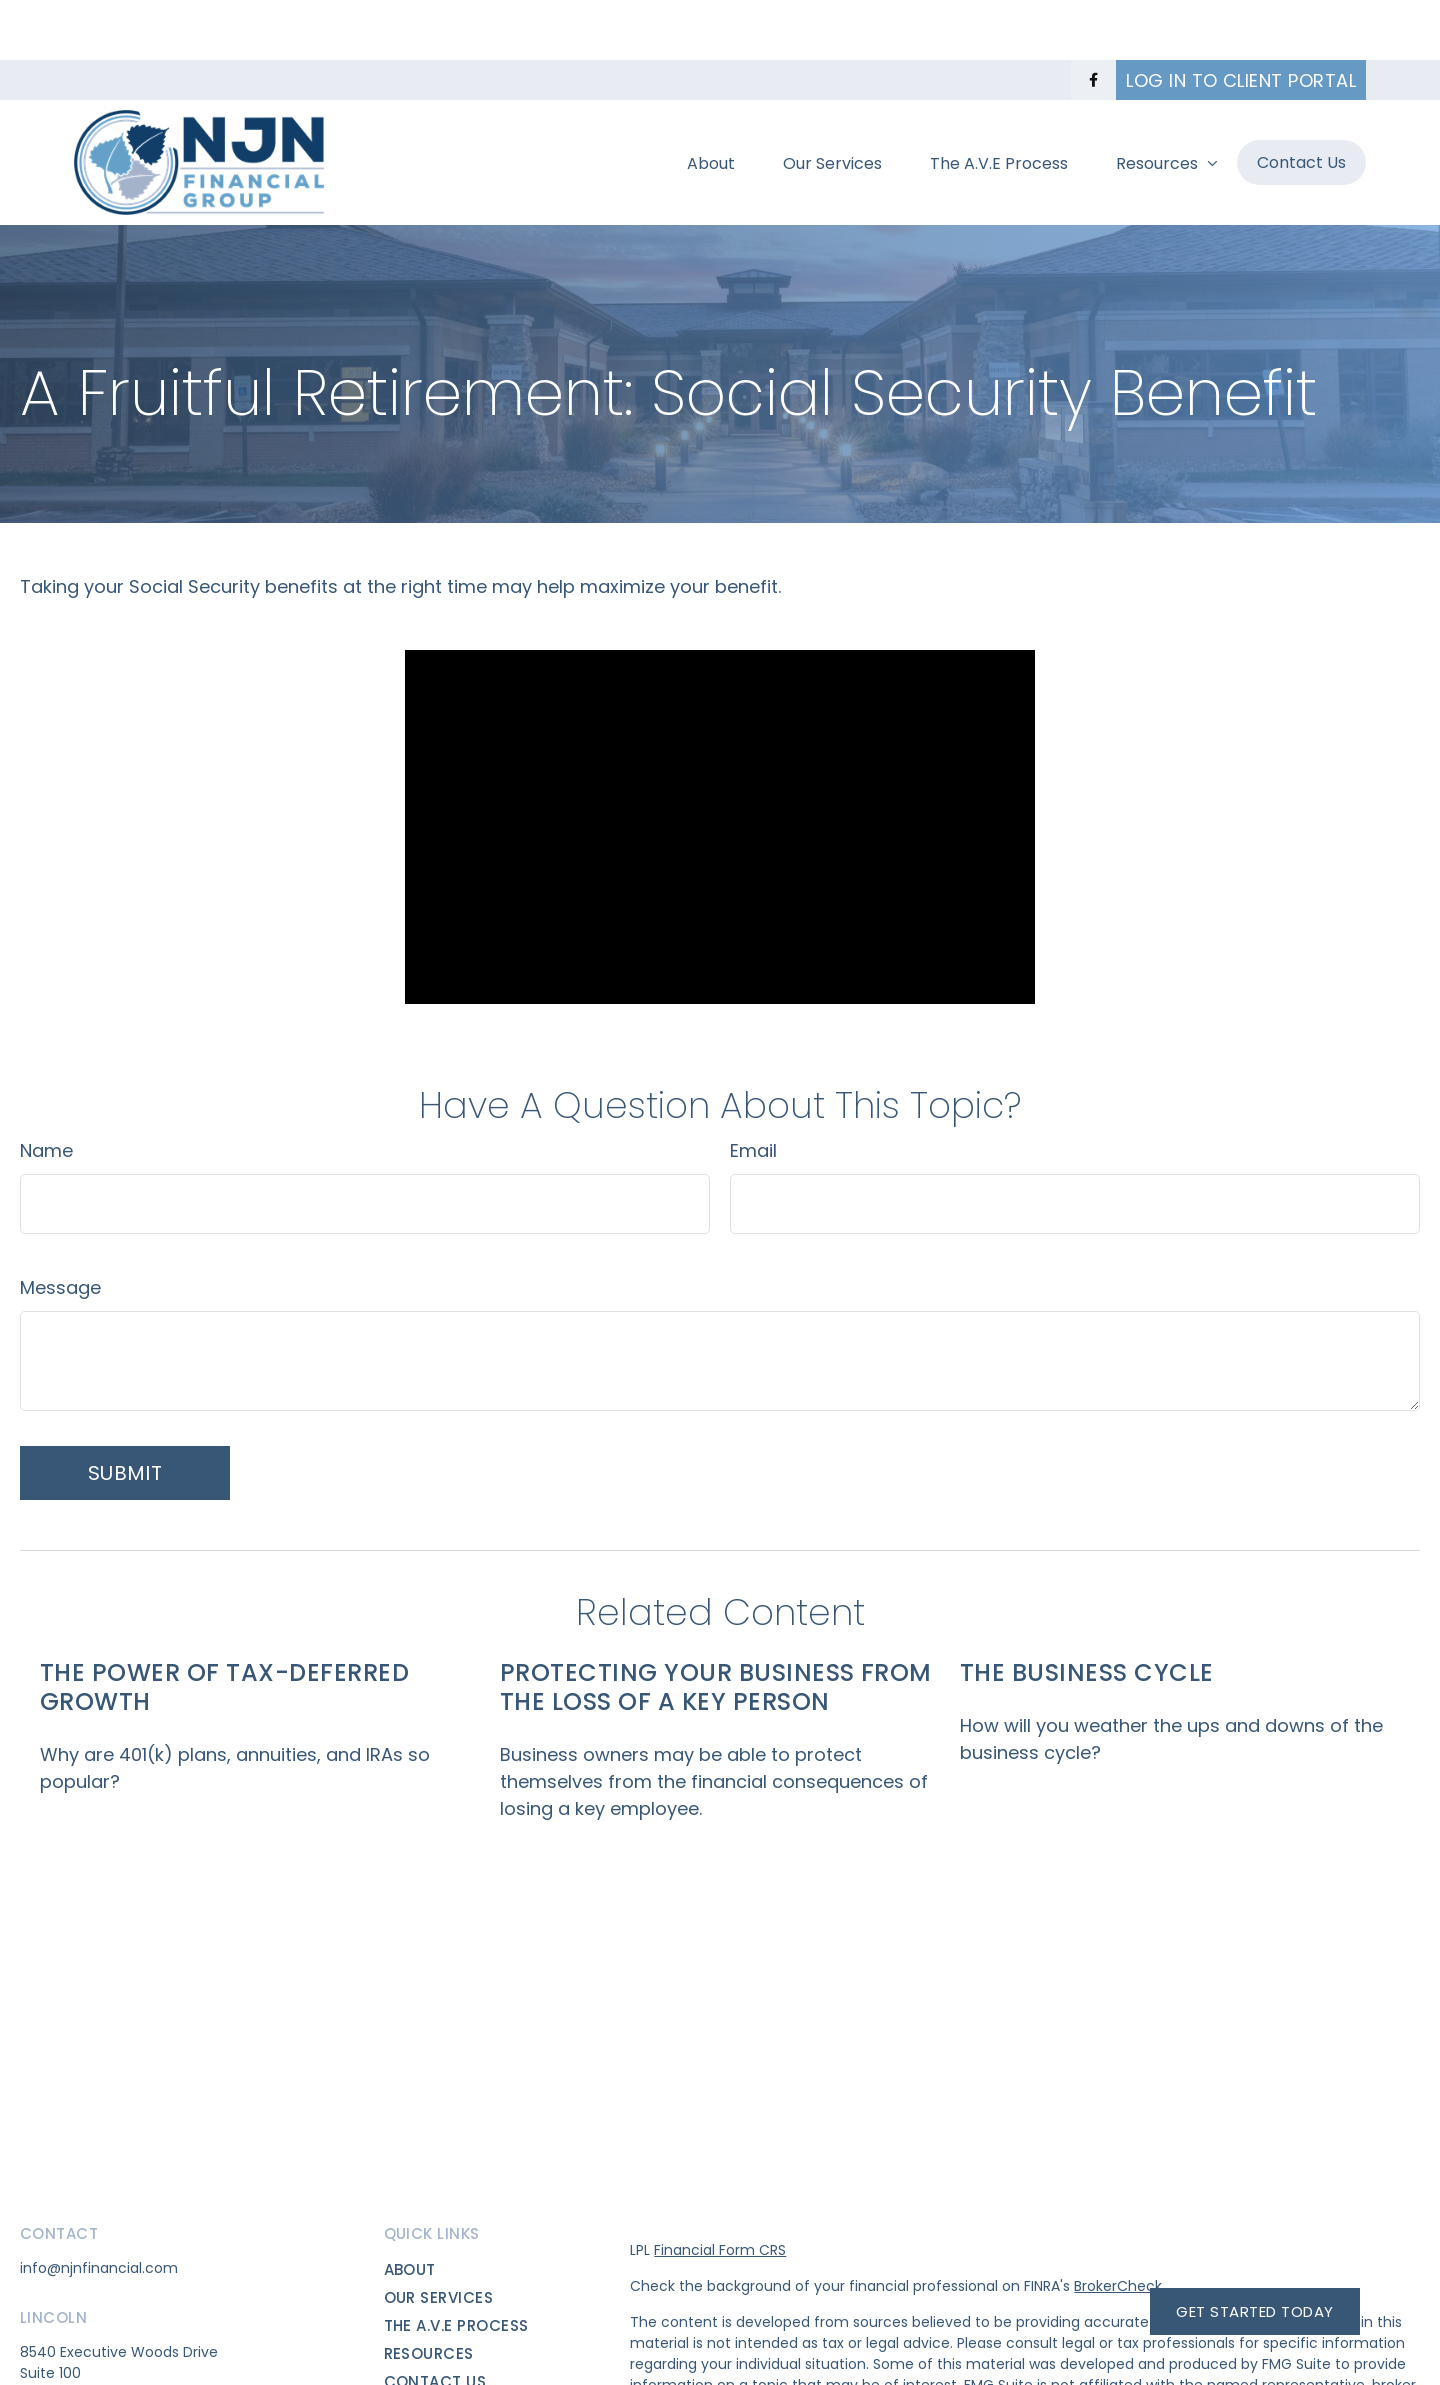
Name (46, 1090)
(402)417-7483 (74, 2370)
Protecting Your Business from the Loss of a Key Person (716, 1627)
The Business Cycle (1087, 1612)
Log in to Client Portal (1241, 20)
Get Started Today (1254, 2311)
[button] (711, 102)
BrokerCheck (1118, 2226)
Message (60, 1227)
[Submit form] (125, 1413)
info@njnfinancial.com (99, 2208)
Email (753, 1090)
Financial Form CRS (720, 2190)
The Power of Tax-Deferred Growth (224, 1627)
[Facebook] (1093, 20)
